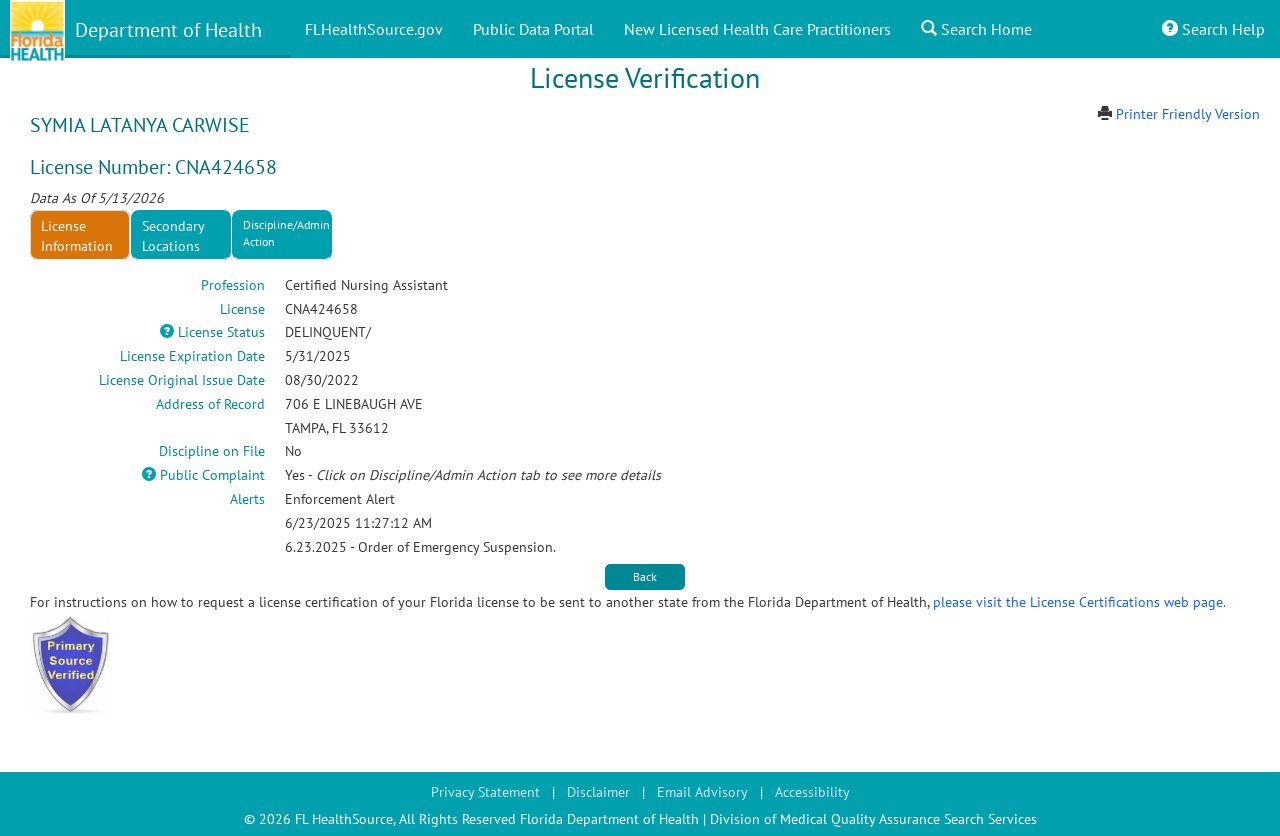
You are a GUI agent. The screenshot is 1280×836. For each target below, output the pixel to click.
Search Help (1213, 29)
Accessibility (812, 792)
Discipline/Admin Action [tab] (286, 233)
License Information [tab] (77, 236)
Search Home (976, 29)
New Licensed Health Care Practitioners (757, 29)
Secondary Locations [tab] (173, 236)
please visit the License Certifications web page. (1079, 602)
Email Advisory (702, 792)
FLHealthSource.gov (374, 29)
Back (645, 576)
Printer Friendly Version (1188, 114)
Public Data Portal (533, 29)
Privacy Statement (485, 792)
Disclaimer (598, 792)
